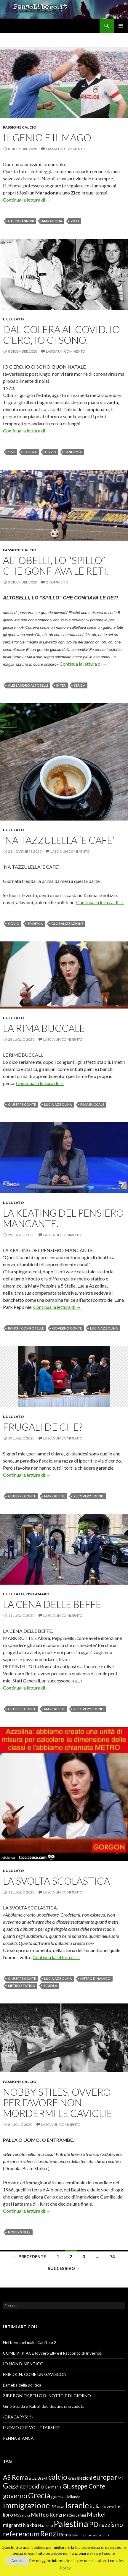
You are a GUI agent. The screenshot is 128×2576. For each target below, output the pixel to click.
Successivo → (64, 2268)
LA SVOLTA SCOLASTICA (56, 1881)
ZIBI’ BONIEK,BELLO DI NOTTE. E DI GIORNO (47, 2395)
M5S (17, 2515)
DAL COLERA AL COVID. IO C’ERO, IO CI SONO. (61, 334)
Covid (50, 452)
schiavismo (90, 2535)
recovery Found (88, 1496)
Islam (61, 2507)
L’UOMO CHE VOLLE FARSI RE (31, 2427)
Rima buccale (92, 1104)
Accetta (18, 2560)
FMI (119, 2478)
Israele (77, 2505)
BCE (33, 2478)
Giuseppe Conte (22, 1104)
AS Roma (15, 2477)
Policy (65, 2568)
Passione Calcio (19, 127)
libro (8, 2515)
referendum (21, 2534)
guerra (58, 2496)
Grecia (39, 2495)
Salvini (76, 2535)
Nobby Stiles (19, 2232)
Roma (65, 2534)
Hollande (72, 2497)
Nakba (30, 2525)
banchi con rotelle (26, 1328)
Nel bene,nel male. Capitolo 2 (29, 2342)
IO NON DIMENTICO (23, 2363)
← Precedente (29, 2256)
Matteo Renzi (46, 2514)
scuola (50, 1985)
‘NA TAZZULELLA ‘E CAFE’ (58, 840)
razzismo (111, 2524)
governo (15, 2496)
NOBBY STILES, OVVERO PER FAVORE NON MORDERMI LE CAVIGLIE (57, 2102)
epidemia (35, 923)
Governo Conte (67, 1328)
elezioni (84, 2478)
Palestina (71, 2523)
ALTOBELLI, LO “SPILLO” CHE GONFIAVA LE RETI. (56, 565)
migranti (12, 2525)
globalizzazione (67, 923)
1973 (11, 452)
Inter (61, 685)
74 (112, 2256)
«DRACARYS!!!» (18, 2416)
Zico (75, 221)
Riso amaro (37, 1594)
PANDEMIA (73, 452)
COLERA (30, 452)
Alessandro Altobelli (28, 685)
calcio (57, 2476)
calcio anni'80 (21, 221)
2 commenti (57, 582)
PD (93, 2524)
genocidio (32, 2486)
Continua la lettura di (27, 199)
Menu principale (121, 26)
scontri (104, 2535)
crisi (72, 2478)
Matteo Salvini (74, 2515)
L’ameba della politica (22, 2384)
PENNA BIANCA (18, 2438)
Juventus (111, 2506)
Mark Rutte (54, 1496)
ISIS (53, 2507)
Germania (53, 2487)
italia (95, 2506)
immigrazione (26, 2505)
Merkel (96, 2514)
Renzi (49, 2533)
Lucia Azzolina (58, 1104)
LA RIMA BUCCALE (44, 1028)
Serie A (79, 685)
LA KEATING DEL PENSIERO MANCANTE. (63, 1218)
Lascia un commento (65, 149)
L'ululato (13, 319)
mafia (26, 2515)
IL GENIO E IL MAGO (47, 137)
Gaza (11, 2485)
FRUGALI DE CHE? (42, 1427)
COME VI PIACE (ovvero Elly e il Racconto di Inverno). (52, 2352)
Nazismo (45, 2525)
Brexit (42, 2478)
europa (103, 2477)
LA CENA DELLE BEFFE (52, 1604)
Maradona (52, 221)
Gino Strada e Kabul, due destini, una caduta (43, 2406)
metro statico (21, 1985)
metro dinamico (95, 1978)
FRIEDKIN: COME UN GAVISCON (34, 2374)
